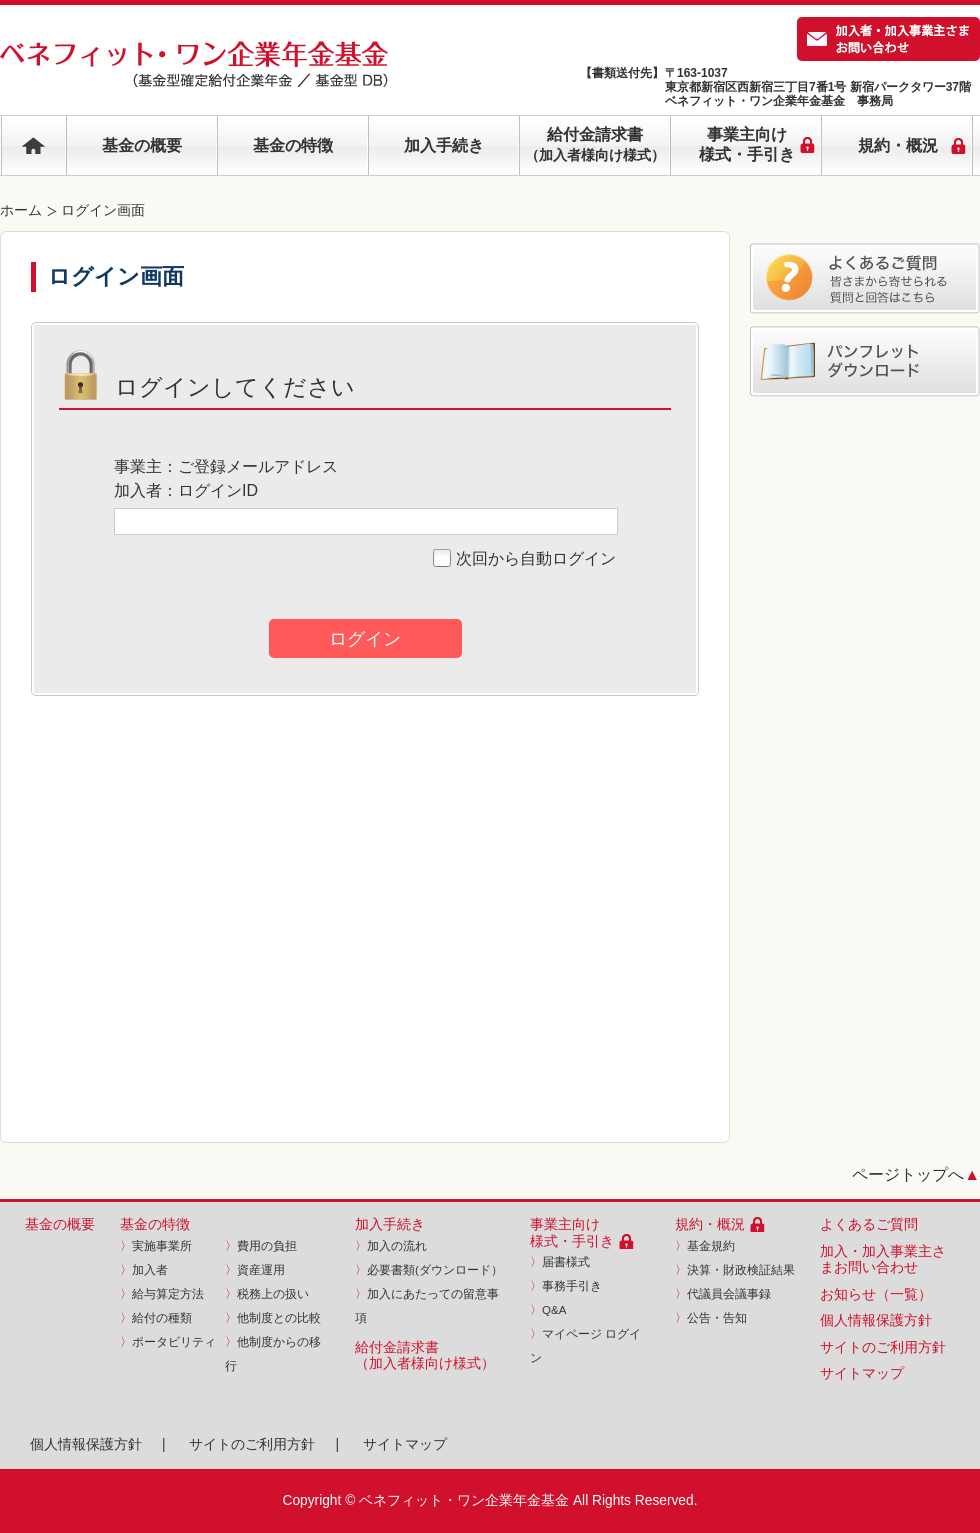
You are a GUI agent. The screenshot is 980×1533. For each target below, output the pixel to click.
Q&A (548, 1310)
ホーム (21, 210)
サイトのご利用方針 (883, 1347)
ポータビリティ (168, 1342)
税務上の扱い (267, 1294)
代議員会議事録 (723, 1294)
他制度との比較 (273, 1318)
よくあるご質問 (869, 1224)
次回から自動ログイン (524, 558)
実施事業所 (156, 1246)
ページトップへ (916, 1174)
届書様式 (560, 1262)
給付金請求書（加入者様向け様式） (425, 1356)
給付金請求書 (595, 144)
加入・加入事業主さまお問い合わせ (883, 1260)
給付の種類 (156, 1318)
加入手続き (444, 145)
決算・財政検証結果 (735, 1270)
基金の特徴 (293, 145)
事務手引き (566, 1286)
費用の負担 (261, 1246)
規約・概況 (710, 1224)
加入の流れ (391, 1246)
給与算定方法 (162, 1294)
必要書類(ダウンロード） (429, 1270)
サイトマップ (862, 1373)
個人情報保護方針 (876, 1320)
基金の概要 (142, 145)
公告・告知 (711, 1318)
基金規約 (705, 1246)
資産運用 (255, 1270)
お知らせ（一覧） (876, 1294)
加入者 (144, 1270)
